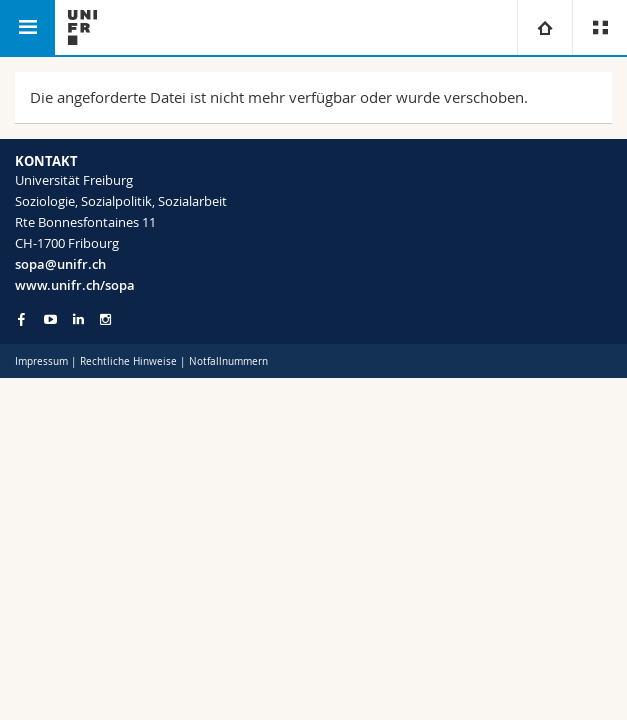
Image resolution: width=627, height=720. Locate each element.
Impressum (41, 361)
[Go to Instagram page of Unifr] (105, 319)
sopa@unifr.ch (60, 264)
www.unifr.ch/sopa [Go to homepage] (75, 285)
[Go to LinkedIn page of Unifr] (78, 319)
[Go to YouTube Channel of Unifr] (50, 319)
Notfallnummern (228, 361)
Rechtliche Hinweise (128, 361)
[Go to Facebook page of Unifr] (21, 319)
